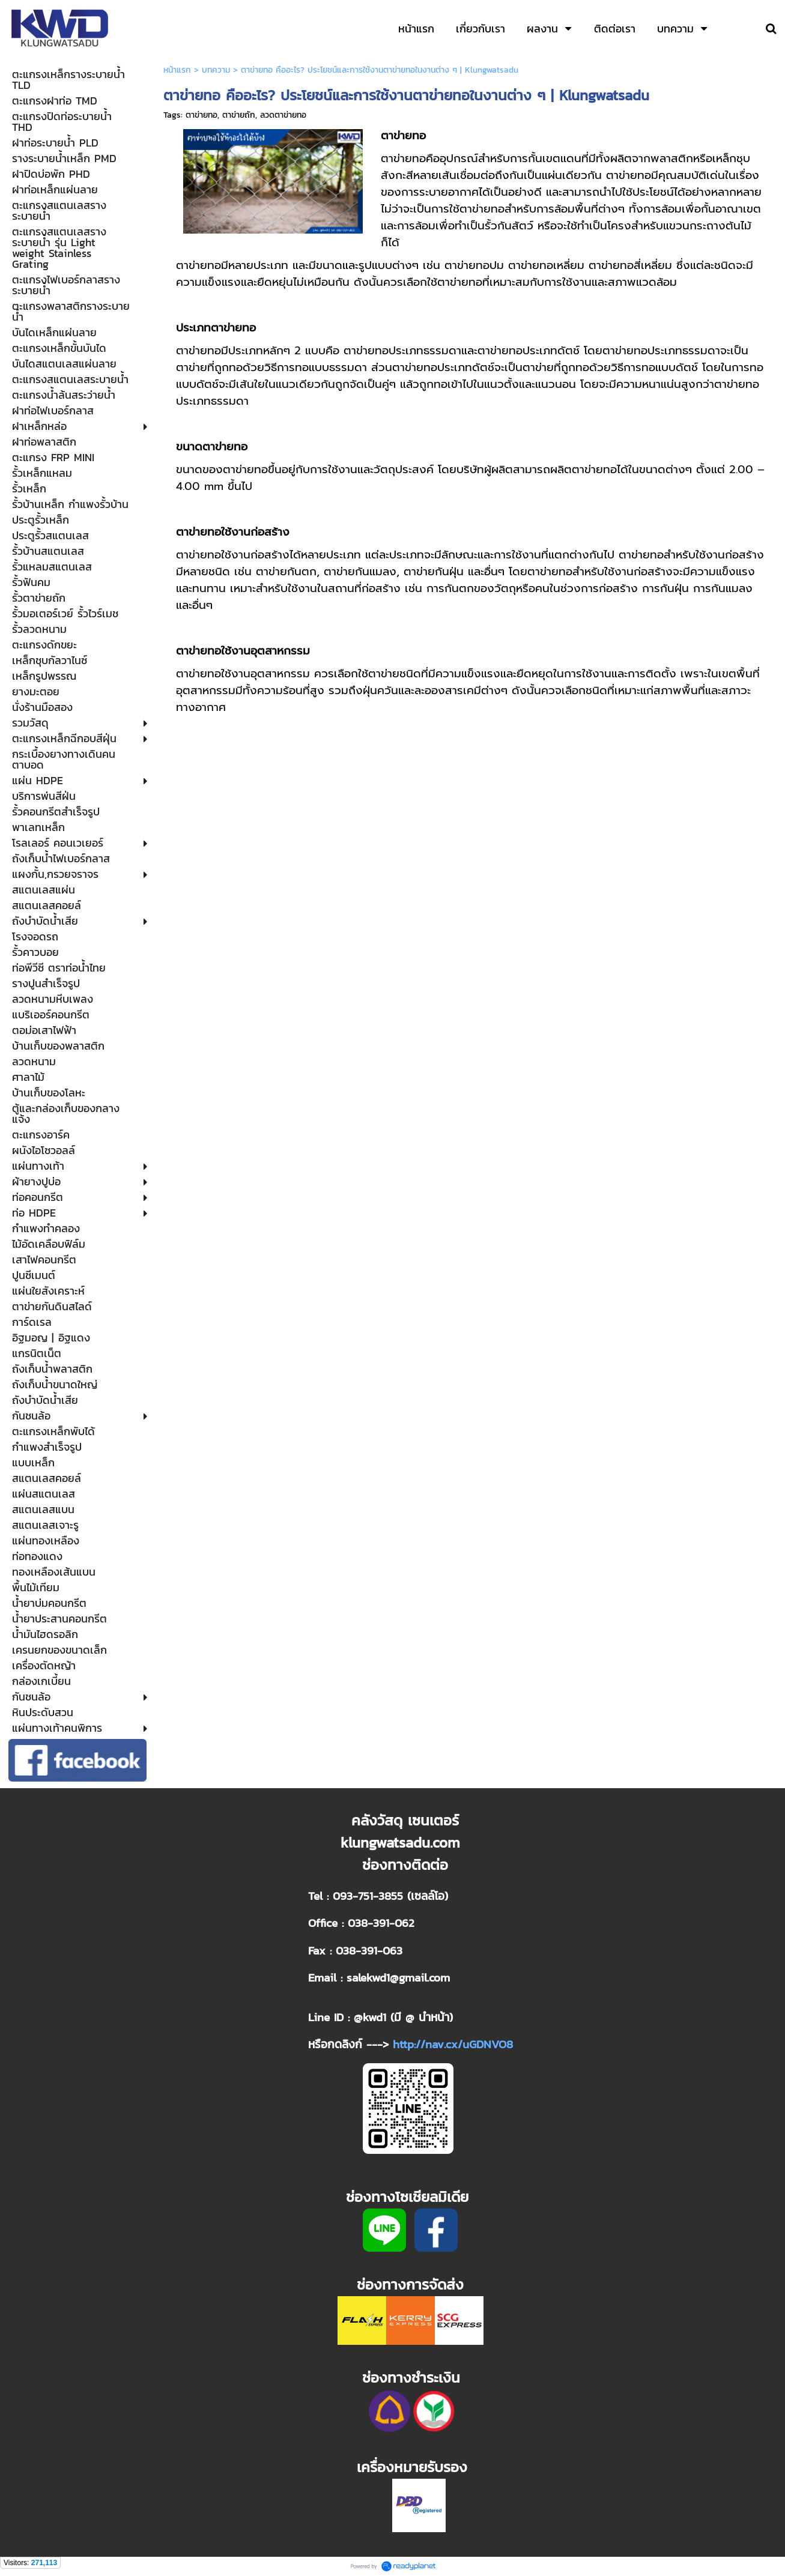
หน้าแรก (177, 70)
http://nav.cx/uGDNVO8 (453, 2044)
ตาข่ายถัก (238, 115)
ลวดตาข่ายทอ (283, 115)
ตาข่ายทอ (201, 115)
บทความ (216, 70)
